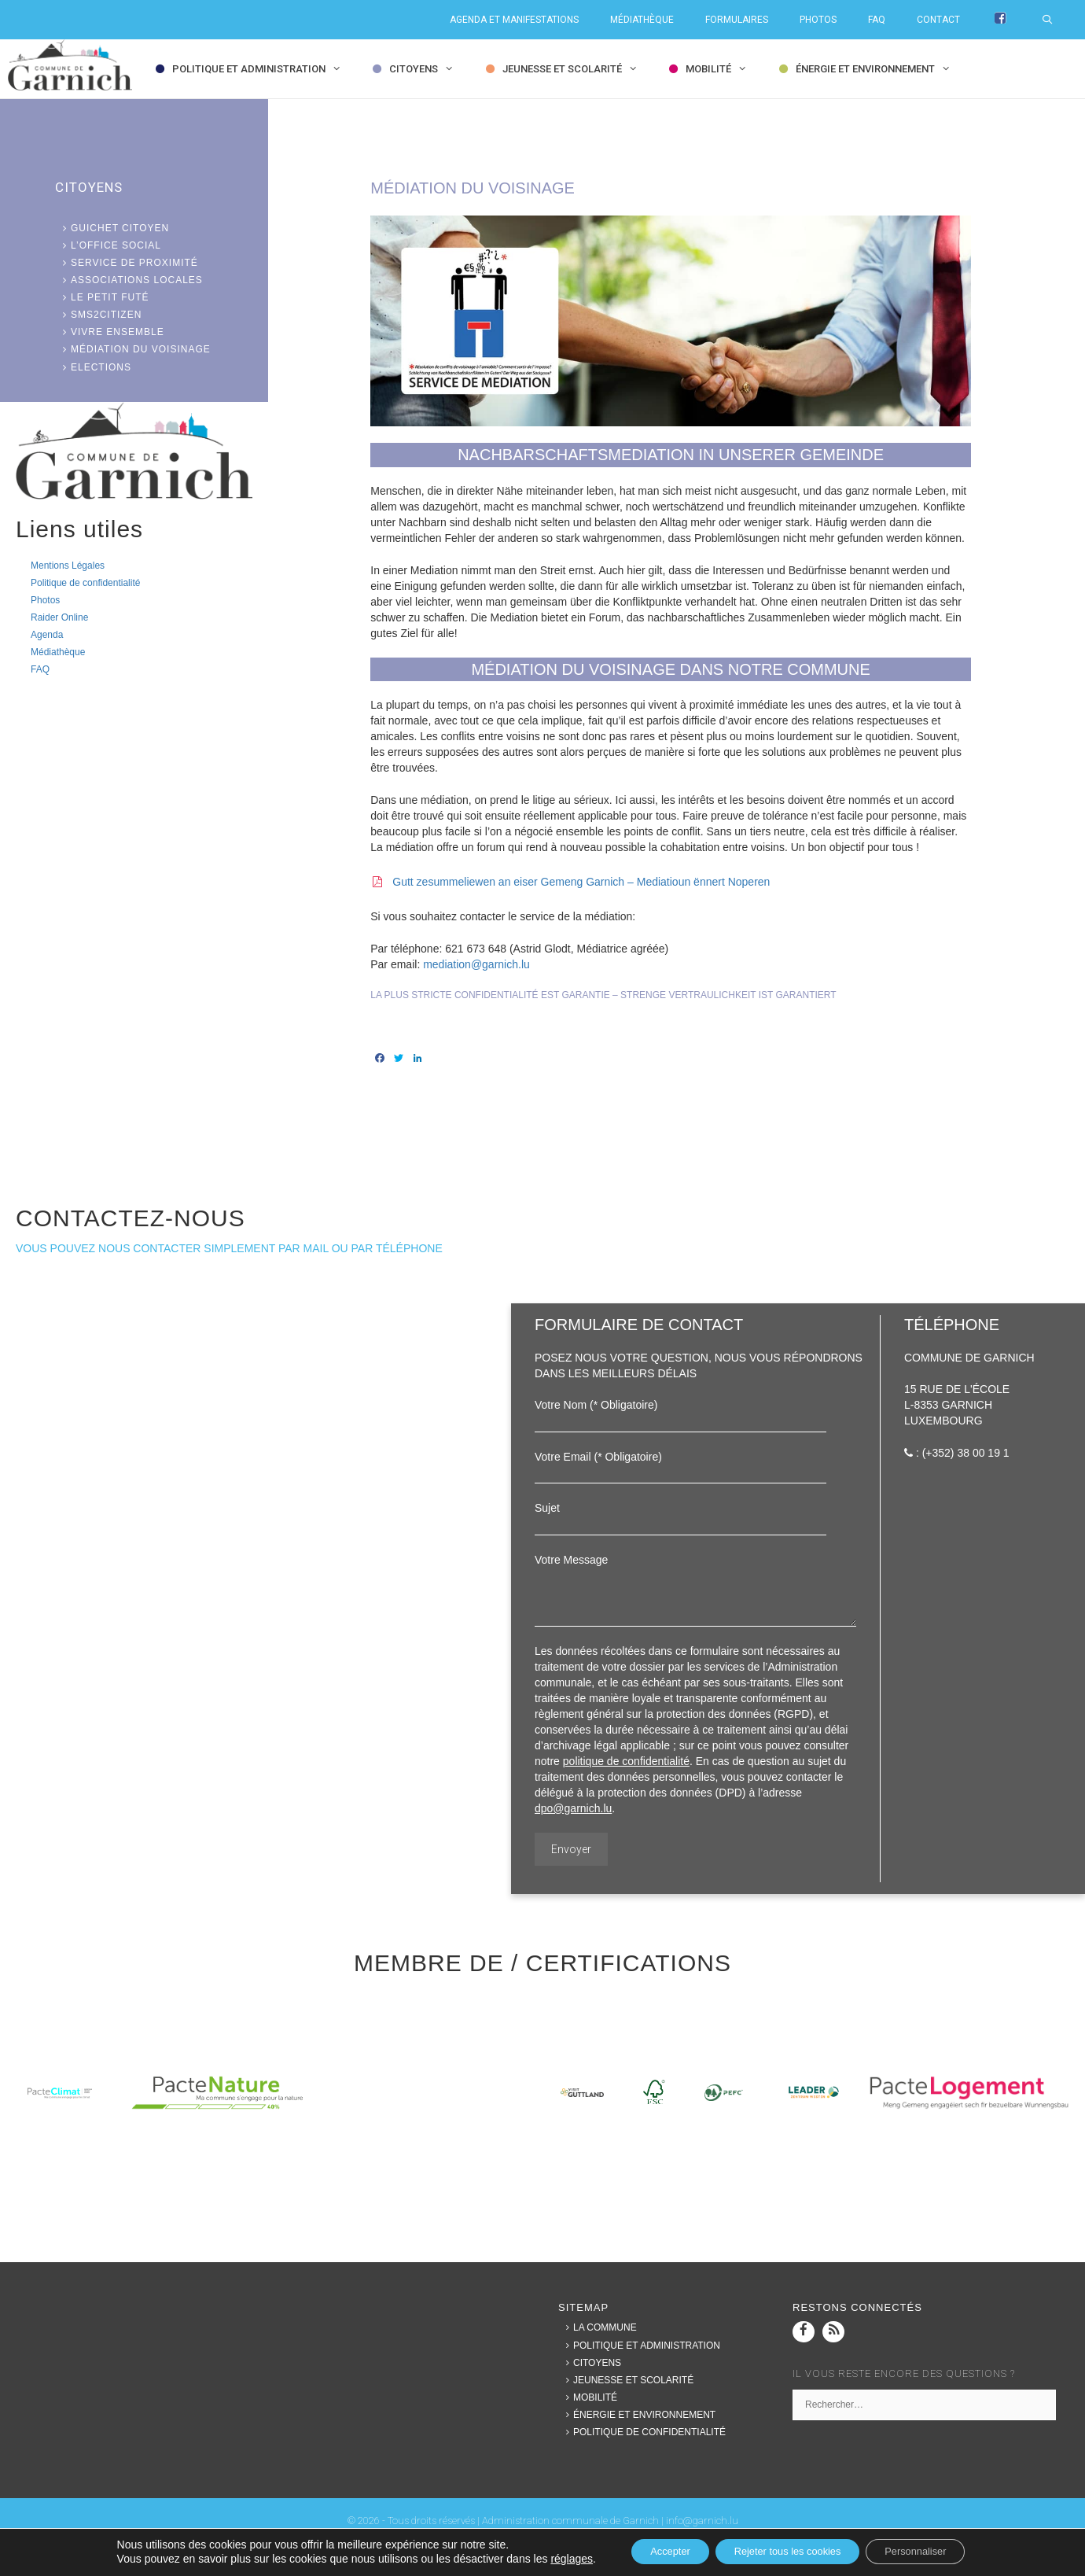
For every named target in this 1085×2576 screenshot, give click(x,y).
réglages (548, 2558)
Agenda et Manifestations (514, 19)
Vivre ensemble (109, 331)
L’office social (108, 245)
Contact (938, 19)
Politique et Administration (260, 68)
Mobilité (720, 68)
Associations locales (129, 280)
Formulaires (736, 19)
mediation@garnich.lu (476, 964)
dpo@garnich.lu (573, 1808)
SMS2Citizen (98, 314)
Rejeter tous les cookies (786, 2551)
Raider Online (59, 617)
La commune (597, 2327)
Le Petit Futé (102, 297)
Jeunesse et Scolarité (573, 68)
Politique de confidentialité (85, 582)
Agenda (47, 634)
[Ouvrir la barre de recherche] (1055, 19)
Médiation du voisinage (133, 349)
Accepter (653, 2551)
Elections (93, 367)
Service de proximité (126, 262)
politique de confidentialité (626, 1761)
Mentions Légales (68, 565)
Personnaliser (932, 2551)
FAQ (876, 19)
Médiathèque (642, 19)
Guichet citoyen (112, 228)
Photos (818, 19)
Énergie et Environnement (876, 68)
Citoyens (425, 68)
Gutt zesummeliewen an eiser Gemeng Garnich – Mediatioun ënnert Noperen (581, 881)
